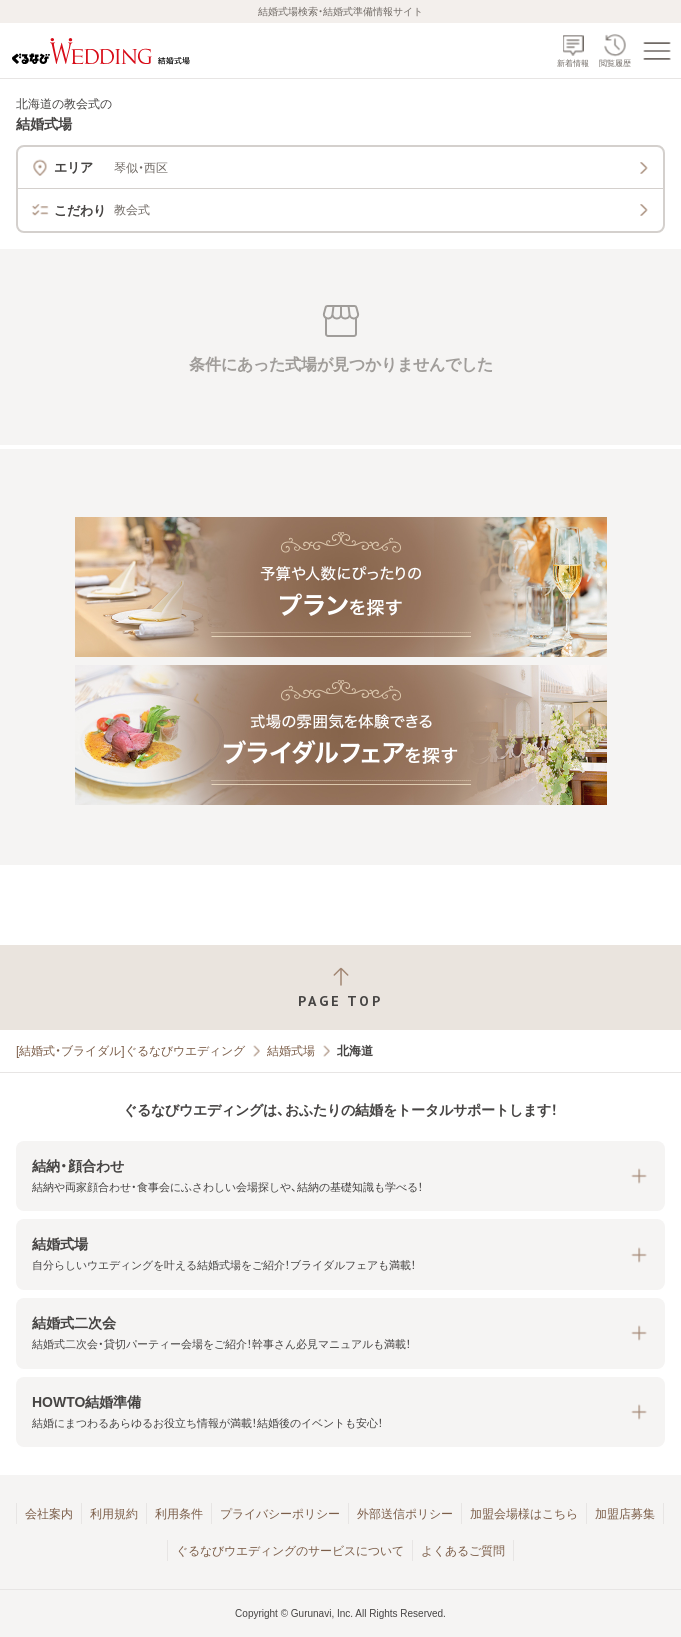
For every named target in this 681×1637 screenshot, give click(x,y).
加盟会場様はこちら (524, 1514)
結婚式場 (291, 1051)
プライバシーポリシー (280, 1514)
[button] (340, 1176)
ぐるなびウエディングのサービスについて (290, 1551)
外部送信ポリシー (405, 1514)
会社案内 (49, 1514)
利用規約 (114, 1514)
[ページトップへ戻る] (340, 987)
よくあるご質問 (463, 1551)
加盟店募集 (625, 1514)
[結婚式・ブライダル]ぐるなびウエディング (130, 1051)
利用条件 (179, 1514)
